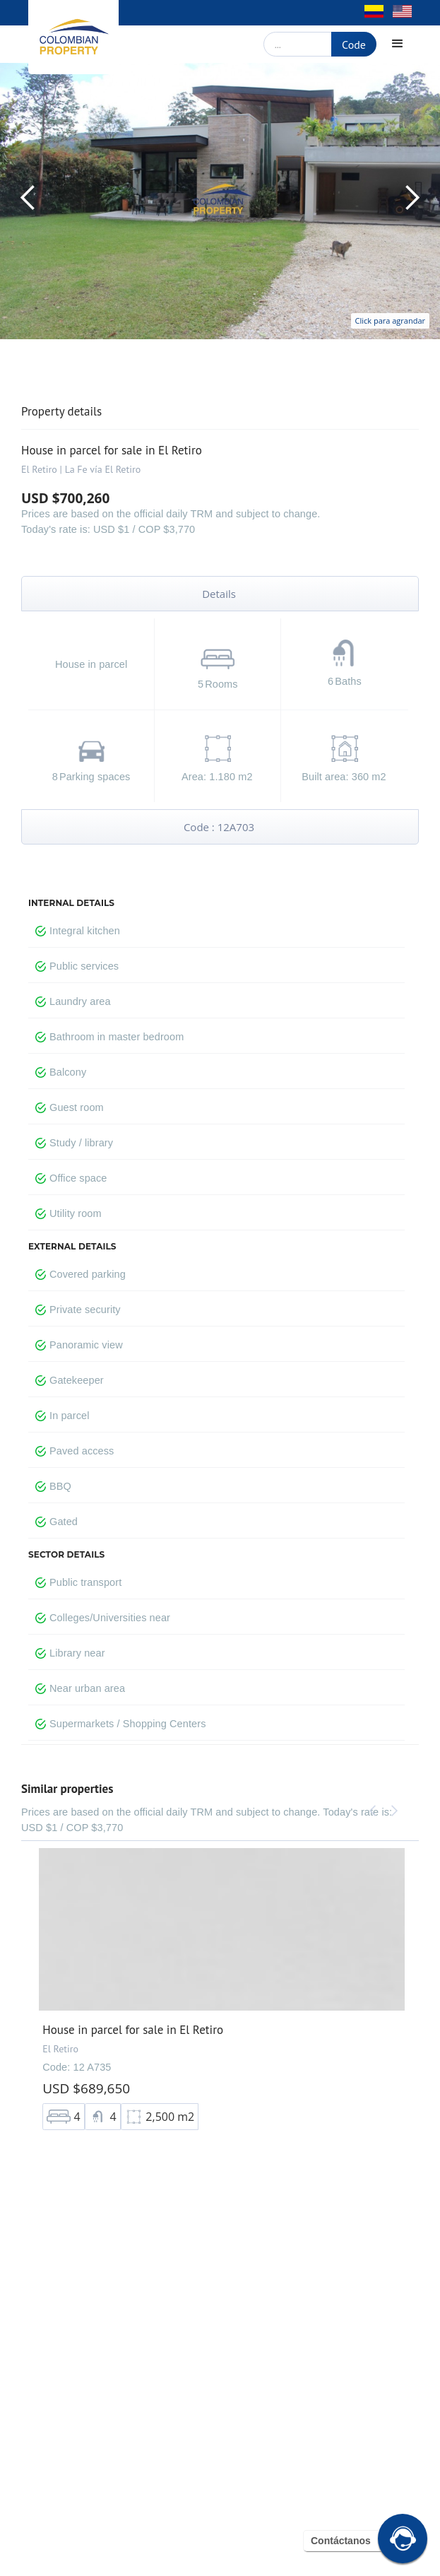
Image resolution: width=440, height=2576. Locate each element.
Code (354, 44)
